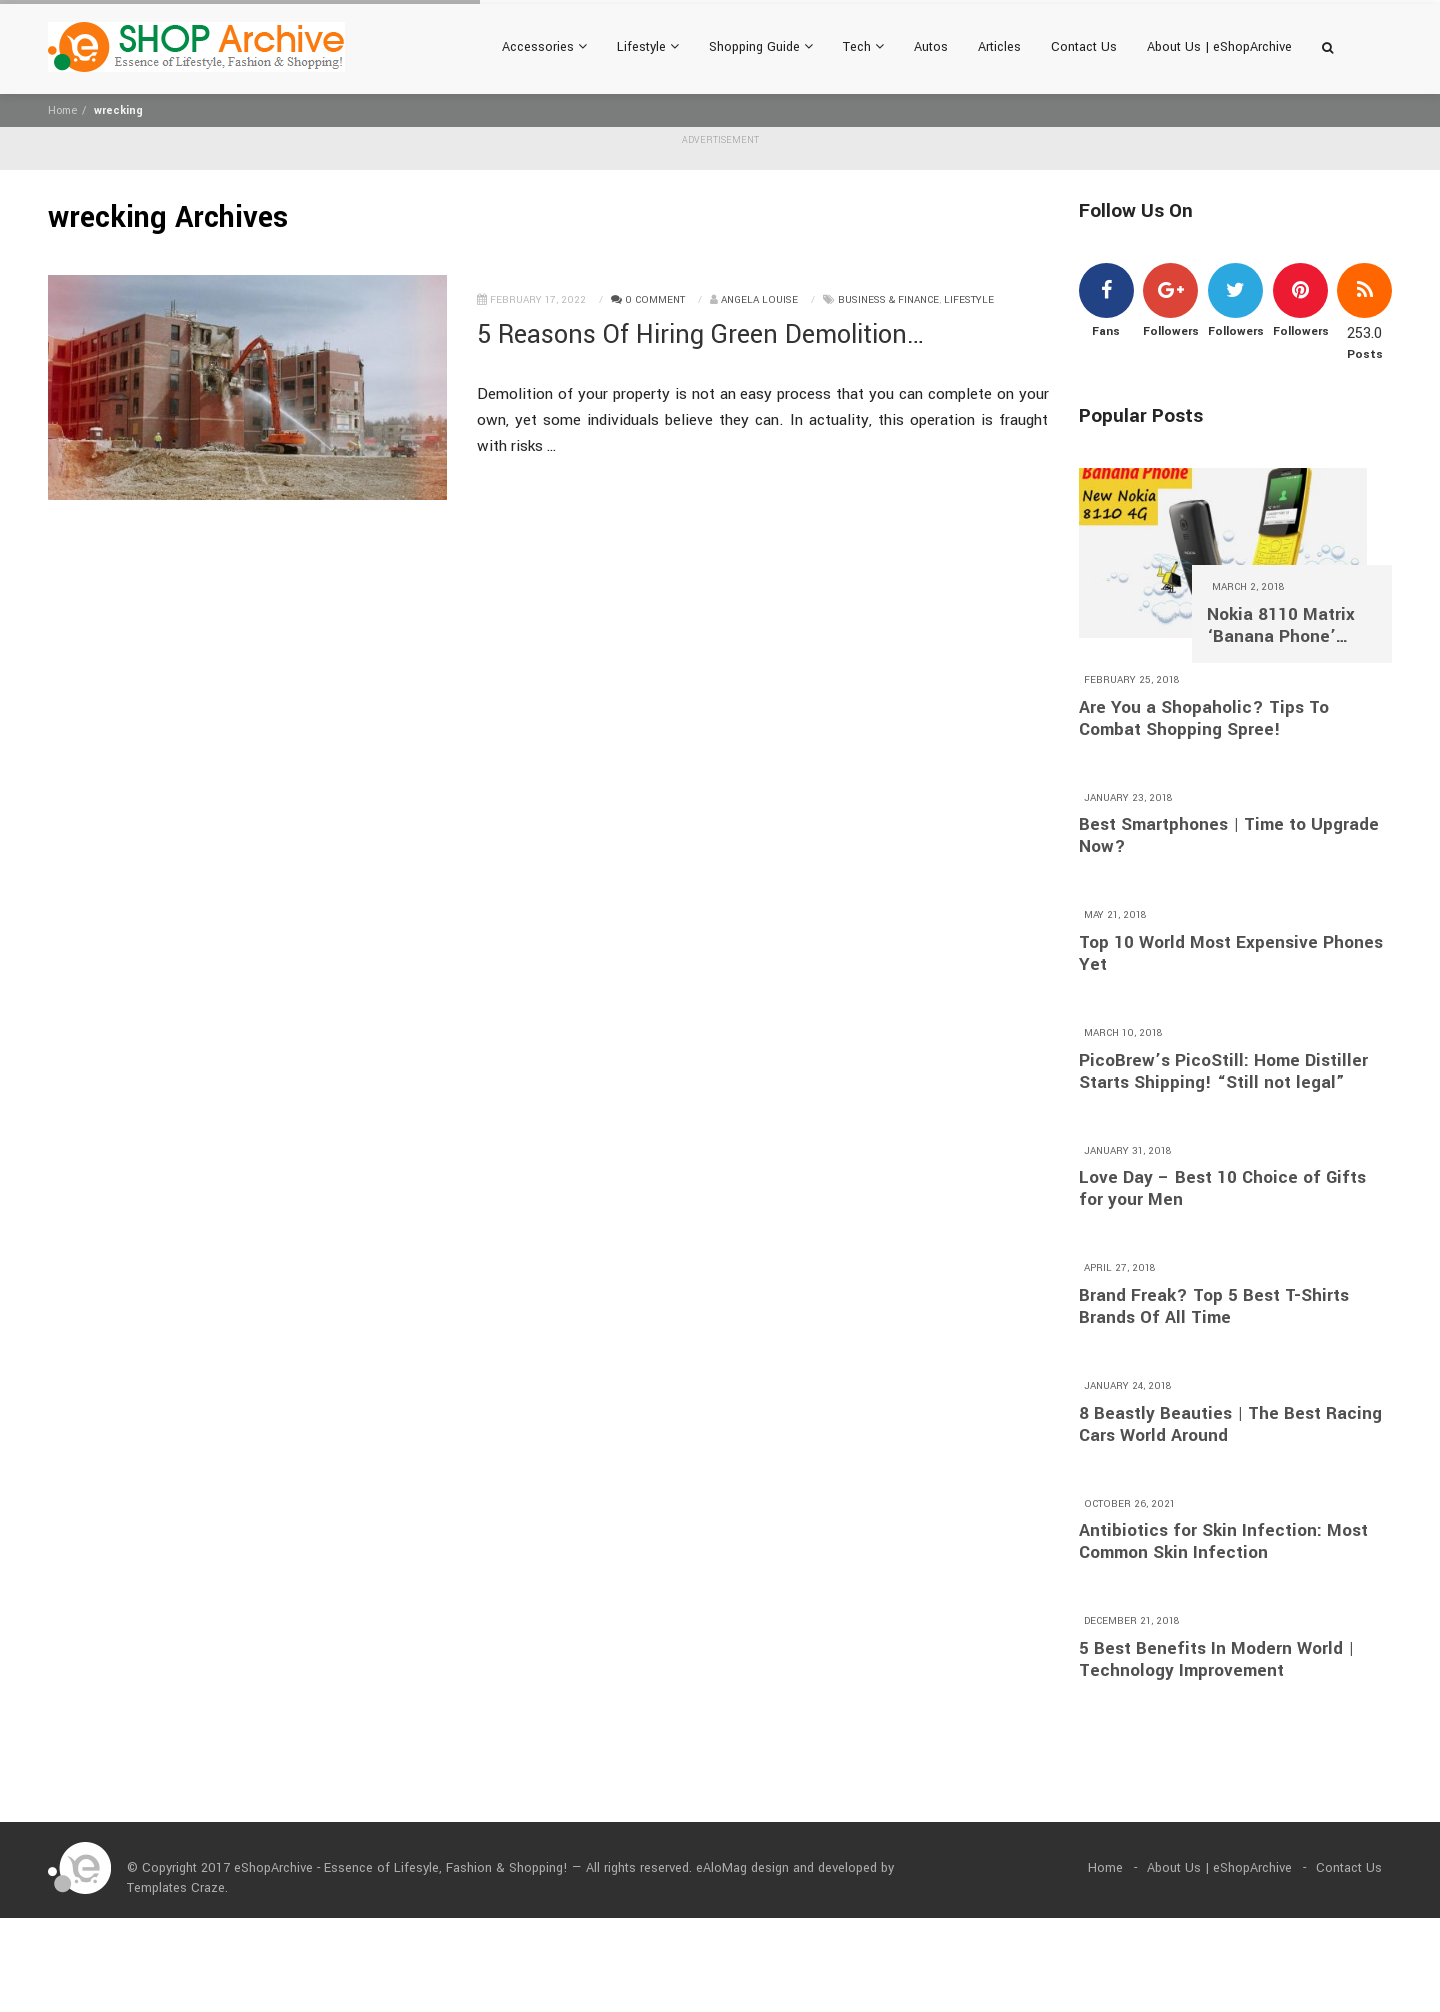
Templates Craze (176, 1888)
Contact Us (1084, 47)
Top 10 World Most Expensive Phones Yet (1231, 954)
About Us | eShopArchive (1219, 47)
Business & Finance (888, 300)
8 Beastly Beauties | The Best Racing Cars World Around (1230, 1425)
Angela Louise (759, 300)
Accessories (544, 47)
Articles (999, 47)
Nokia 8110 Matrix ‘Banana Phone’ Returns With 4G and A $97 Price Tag (1290, 626)
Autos (931, 47)
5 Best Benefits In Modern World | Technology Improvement (1216, 1660)
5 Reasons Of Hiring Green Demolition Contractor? (692, 335)
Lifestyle (648, 47)
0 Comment (648, 300)
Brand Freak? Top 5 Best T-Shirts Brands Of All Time (1214, 1307)
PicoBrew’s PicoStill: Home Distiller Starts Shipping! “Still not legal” (1223, 1072)
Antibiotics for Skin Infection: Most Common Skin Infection (1223, 1542)
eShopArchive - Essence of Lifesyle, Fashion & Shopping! (401, 1868)
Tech (863, 47)
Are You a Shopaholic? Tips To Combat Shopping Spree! (1204, 719)
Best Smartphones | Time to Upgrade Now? (1229, 836)
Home (62, 110)
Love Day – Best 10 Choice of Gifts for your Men (1222, 1189)
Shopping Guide (761, 47)
